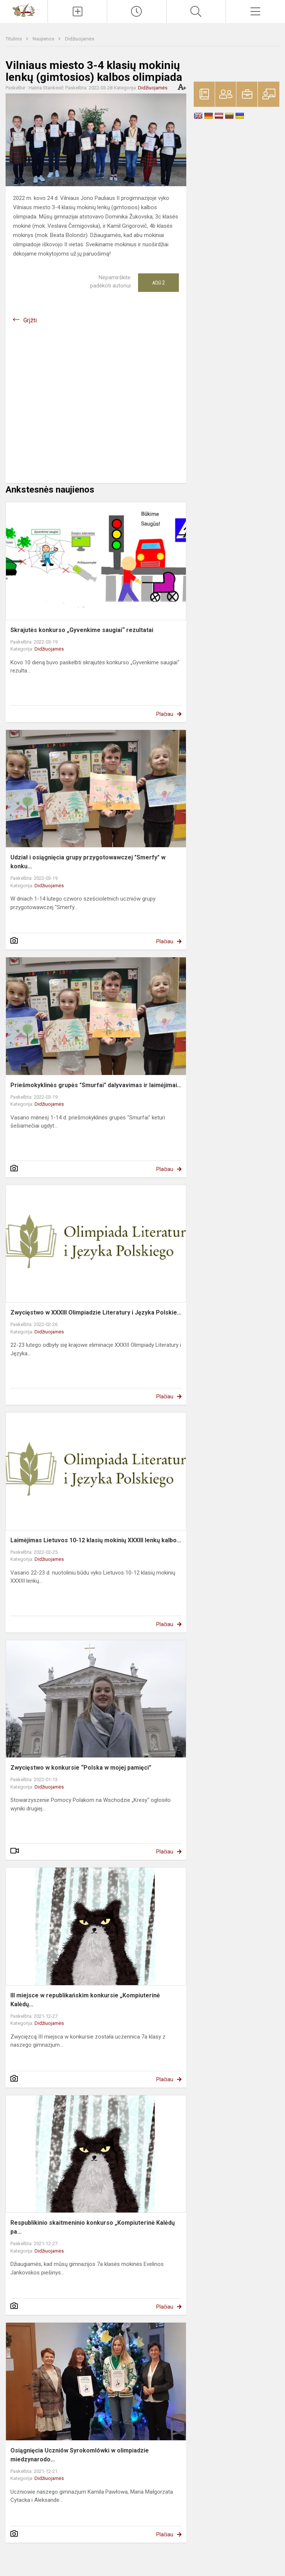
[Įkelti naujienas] (77, 11)
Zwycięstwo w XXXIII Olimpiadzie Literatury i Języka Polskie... (95, 1312)
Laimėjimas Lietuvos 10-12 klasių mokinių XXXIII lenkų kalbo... (95, 1540)
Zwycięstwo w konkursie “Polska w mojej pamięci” (80, 1767)
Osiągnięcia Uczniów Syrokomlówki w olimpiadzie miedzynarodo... (79, 2455)
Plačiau (164, 714)
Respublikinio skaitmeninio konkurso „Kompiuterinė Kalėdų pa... (92, 2227)
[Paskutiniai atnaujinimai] (136, 11)
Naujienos (44, 39)
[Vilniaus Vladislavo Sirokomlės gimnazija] (24, 9)
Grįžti (30, 320)
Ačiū (158, 283)
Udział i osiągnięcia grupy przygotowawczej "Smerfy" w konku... (88, 862)
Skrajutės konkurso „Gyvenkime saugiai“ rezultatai (81, 630)
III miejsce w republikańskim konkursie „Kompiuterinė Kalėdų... (85, 2000)
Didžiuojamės (79, 39)
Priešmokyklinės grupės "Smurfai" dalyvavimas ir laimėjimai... (95, 1085)
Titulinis (14, 39)
